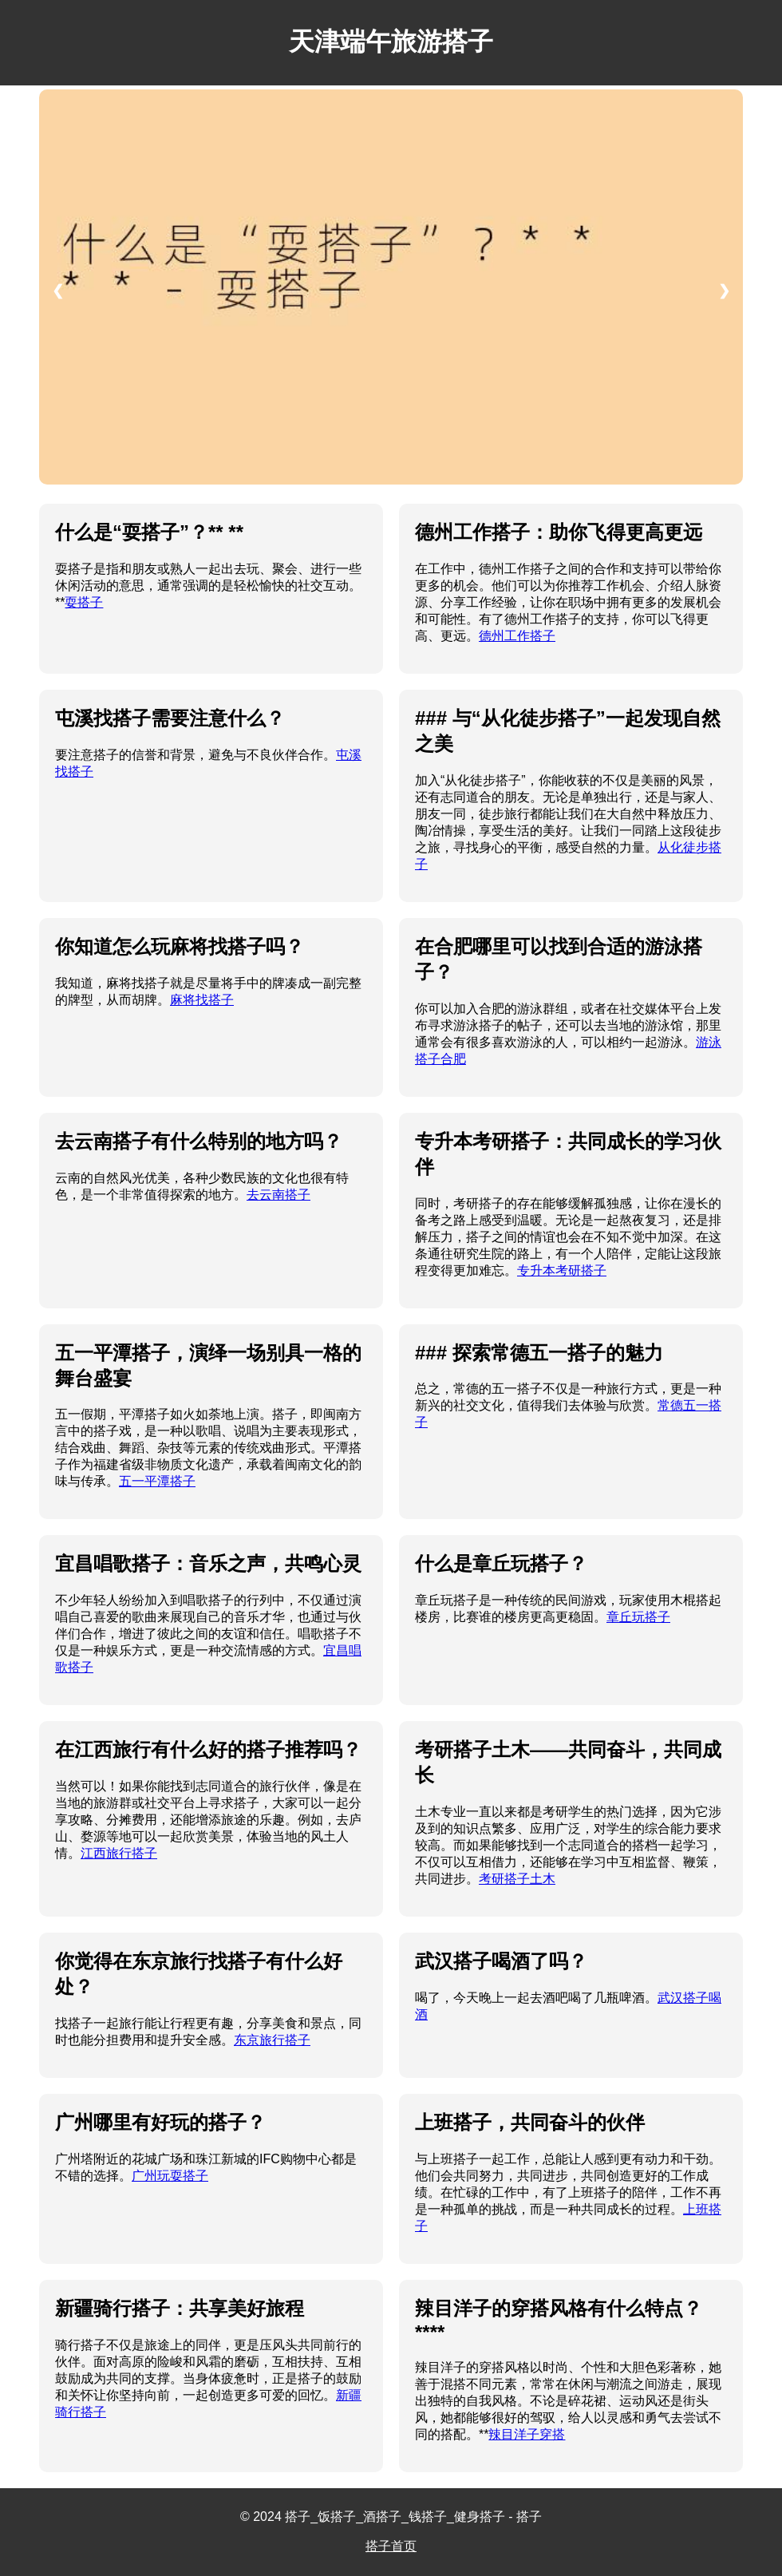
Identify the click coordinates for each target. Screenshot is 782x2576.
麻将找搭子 (202, 1000)
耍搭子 (84, 602)
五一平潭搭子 (157, 1481)
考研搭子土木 (517, 1879)
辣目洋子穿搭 (526, 2434)
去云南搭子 (278, 1194)
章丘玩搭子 (638, 1617)
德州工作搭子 (517, 636)
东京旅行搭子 (272, 2040)
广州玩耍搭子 (170, 2175)
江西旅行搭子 (119, 1853)
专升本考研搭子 (561, 1270)
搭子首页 (391, 2546)
